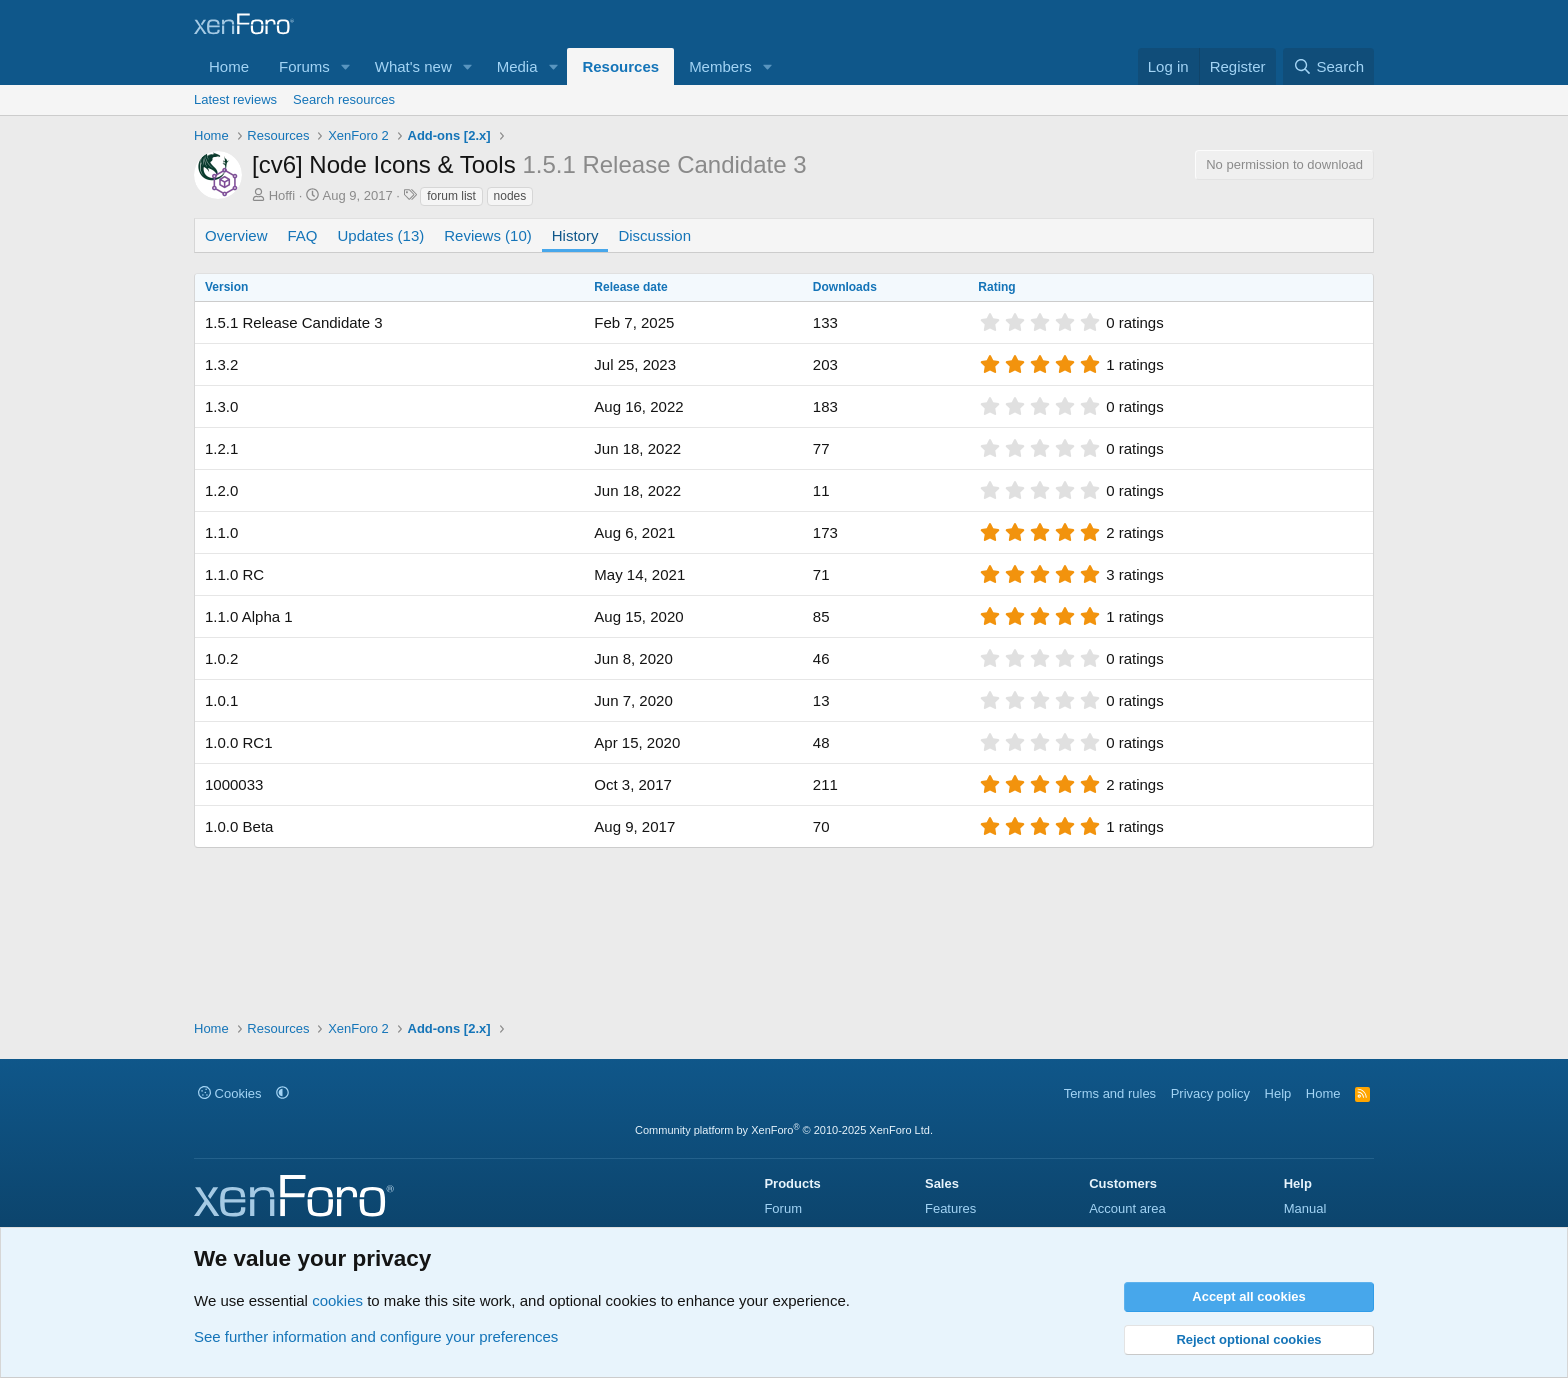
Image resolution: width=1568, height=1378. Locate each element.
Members (720, 66)
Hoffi (282, 195)
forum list (451, 196)
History (575, 235)
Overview (236, 235)
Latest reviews (235, 99)
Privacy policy (1210, 1093)
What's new (413, 66)
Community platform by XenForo (784, 1130)
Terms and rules (1110, 1093)
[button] (346, 66)
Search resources (344, 99)
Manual (1305, 1208)
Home (229, 66)
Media (517, 66)
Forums (304, 66)
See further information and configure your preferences (376, 1336)
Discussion (654, 235)
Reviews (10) (488, 235)
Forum (783, 1208)
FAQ (303, 235)
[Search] (1328, 66)
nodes (510, 196)
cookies (337, 1300)
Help (1278, 1093)
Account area (1127, 1208)
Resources (620, 66)
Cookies (230, 1093)
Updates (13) (381, 235)
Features (950, 1208)
